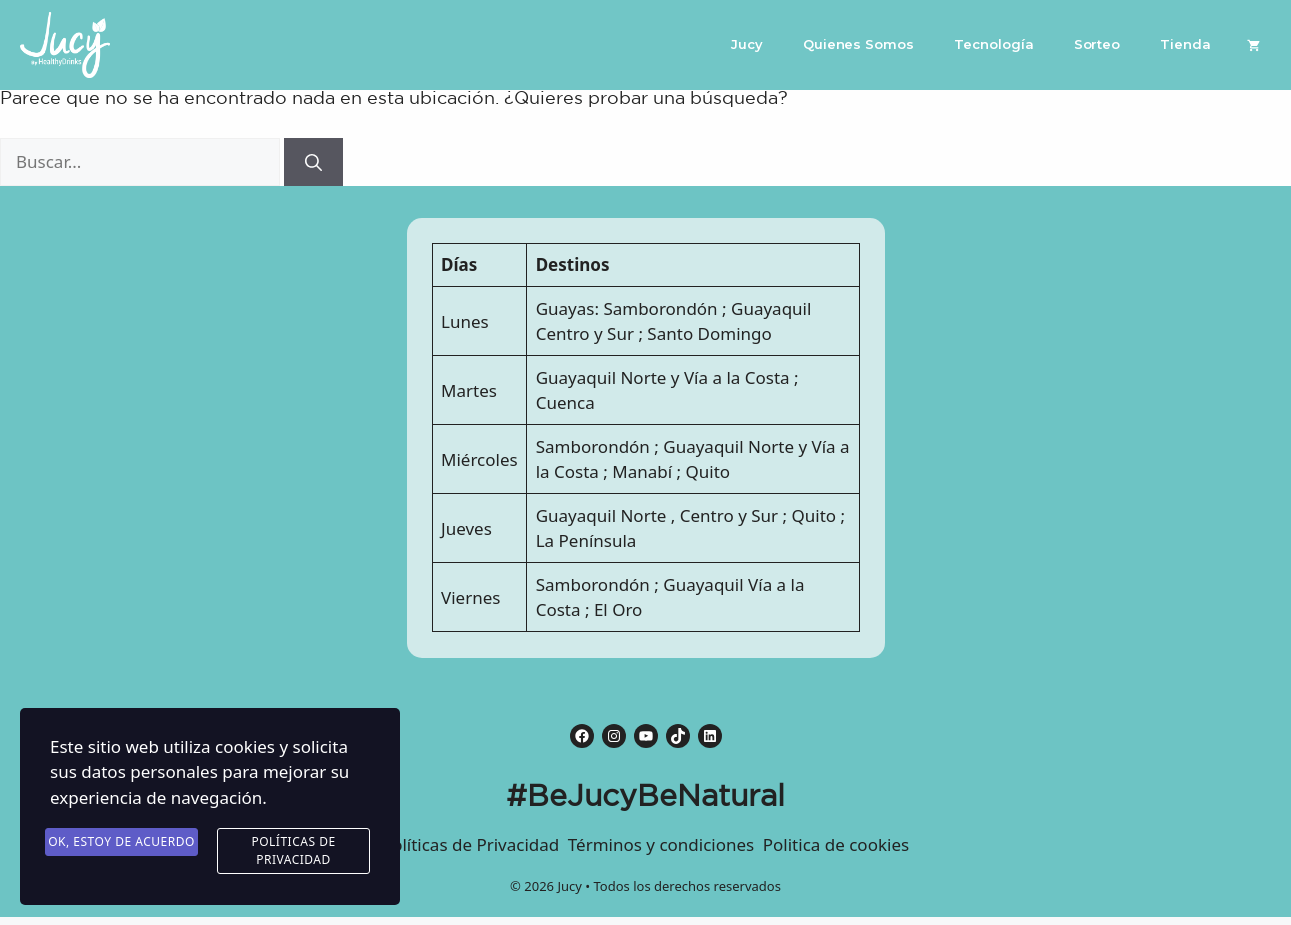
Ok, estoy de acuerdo (121, 842)
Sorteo (1097, 44)
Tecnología (994, 44)
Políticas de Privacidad (293, 851)
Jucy (747, 44)
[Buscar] (313, 162)
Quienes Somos (858, 44)
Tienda (1185, 44)
